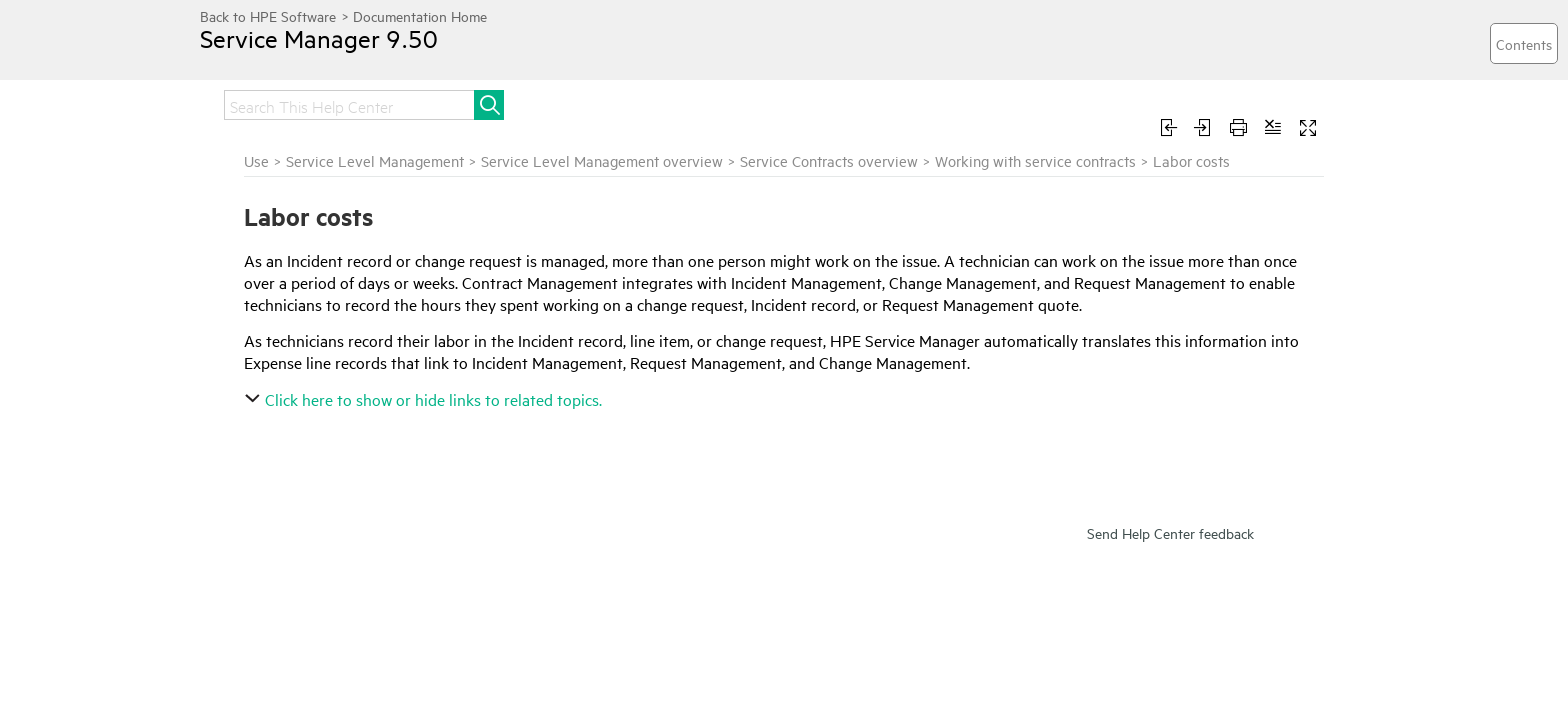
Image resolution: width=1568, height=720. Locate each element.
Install (579, 102)
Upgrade (667, 102)
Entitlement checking (281, 373)
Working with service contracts (302, 237)
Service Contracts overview (1069, 183)
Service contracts (269, 265)
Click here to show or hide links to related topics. (665, 488)
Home (246, 102)
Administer (875, 102)
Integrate (767, 102)
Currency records (270, 562)
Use (963, 102)
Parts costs (251, 535)
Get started (481, 102)
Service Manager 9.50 (339, 53)
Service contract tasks (284, 292)
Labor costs (253, 481)
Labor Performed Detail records (323, 508)
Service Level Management (615, 183)
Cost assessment (268, 454)
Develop (1176, 102)
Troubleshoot (1061, 102)
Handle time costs (272, 427)
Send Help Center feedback (1170, 650)
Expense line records (280, 400)
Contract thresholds (278, 319)
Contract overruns (273, 346)
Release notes (354, 102)
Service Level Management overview (842, 183)
